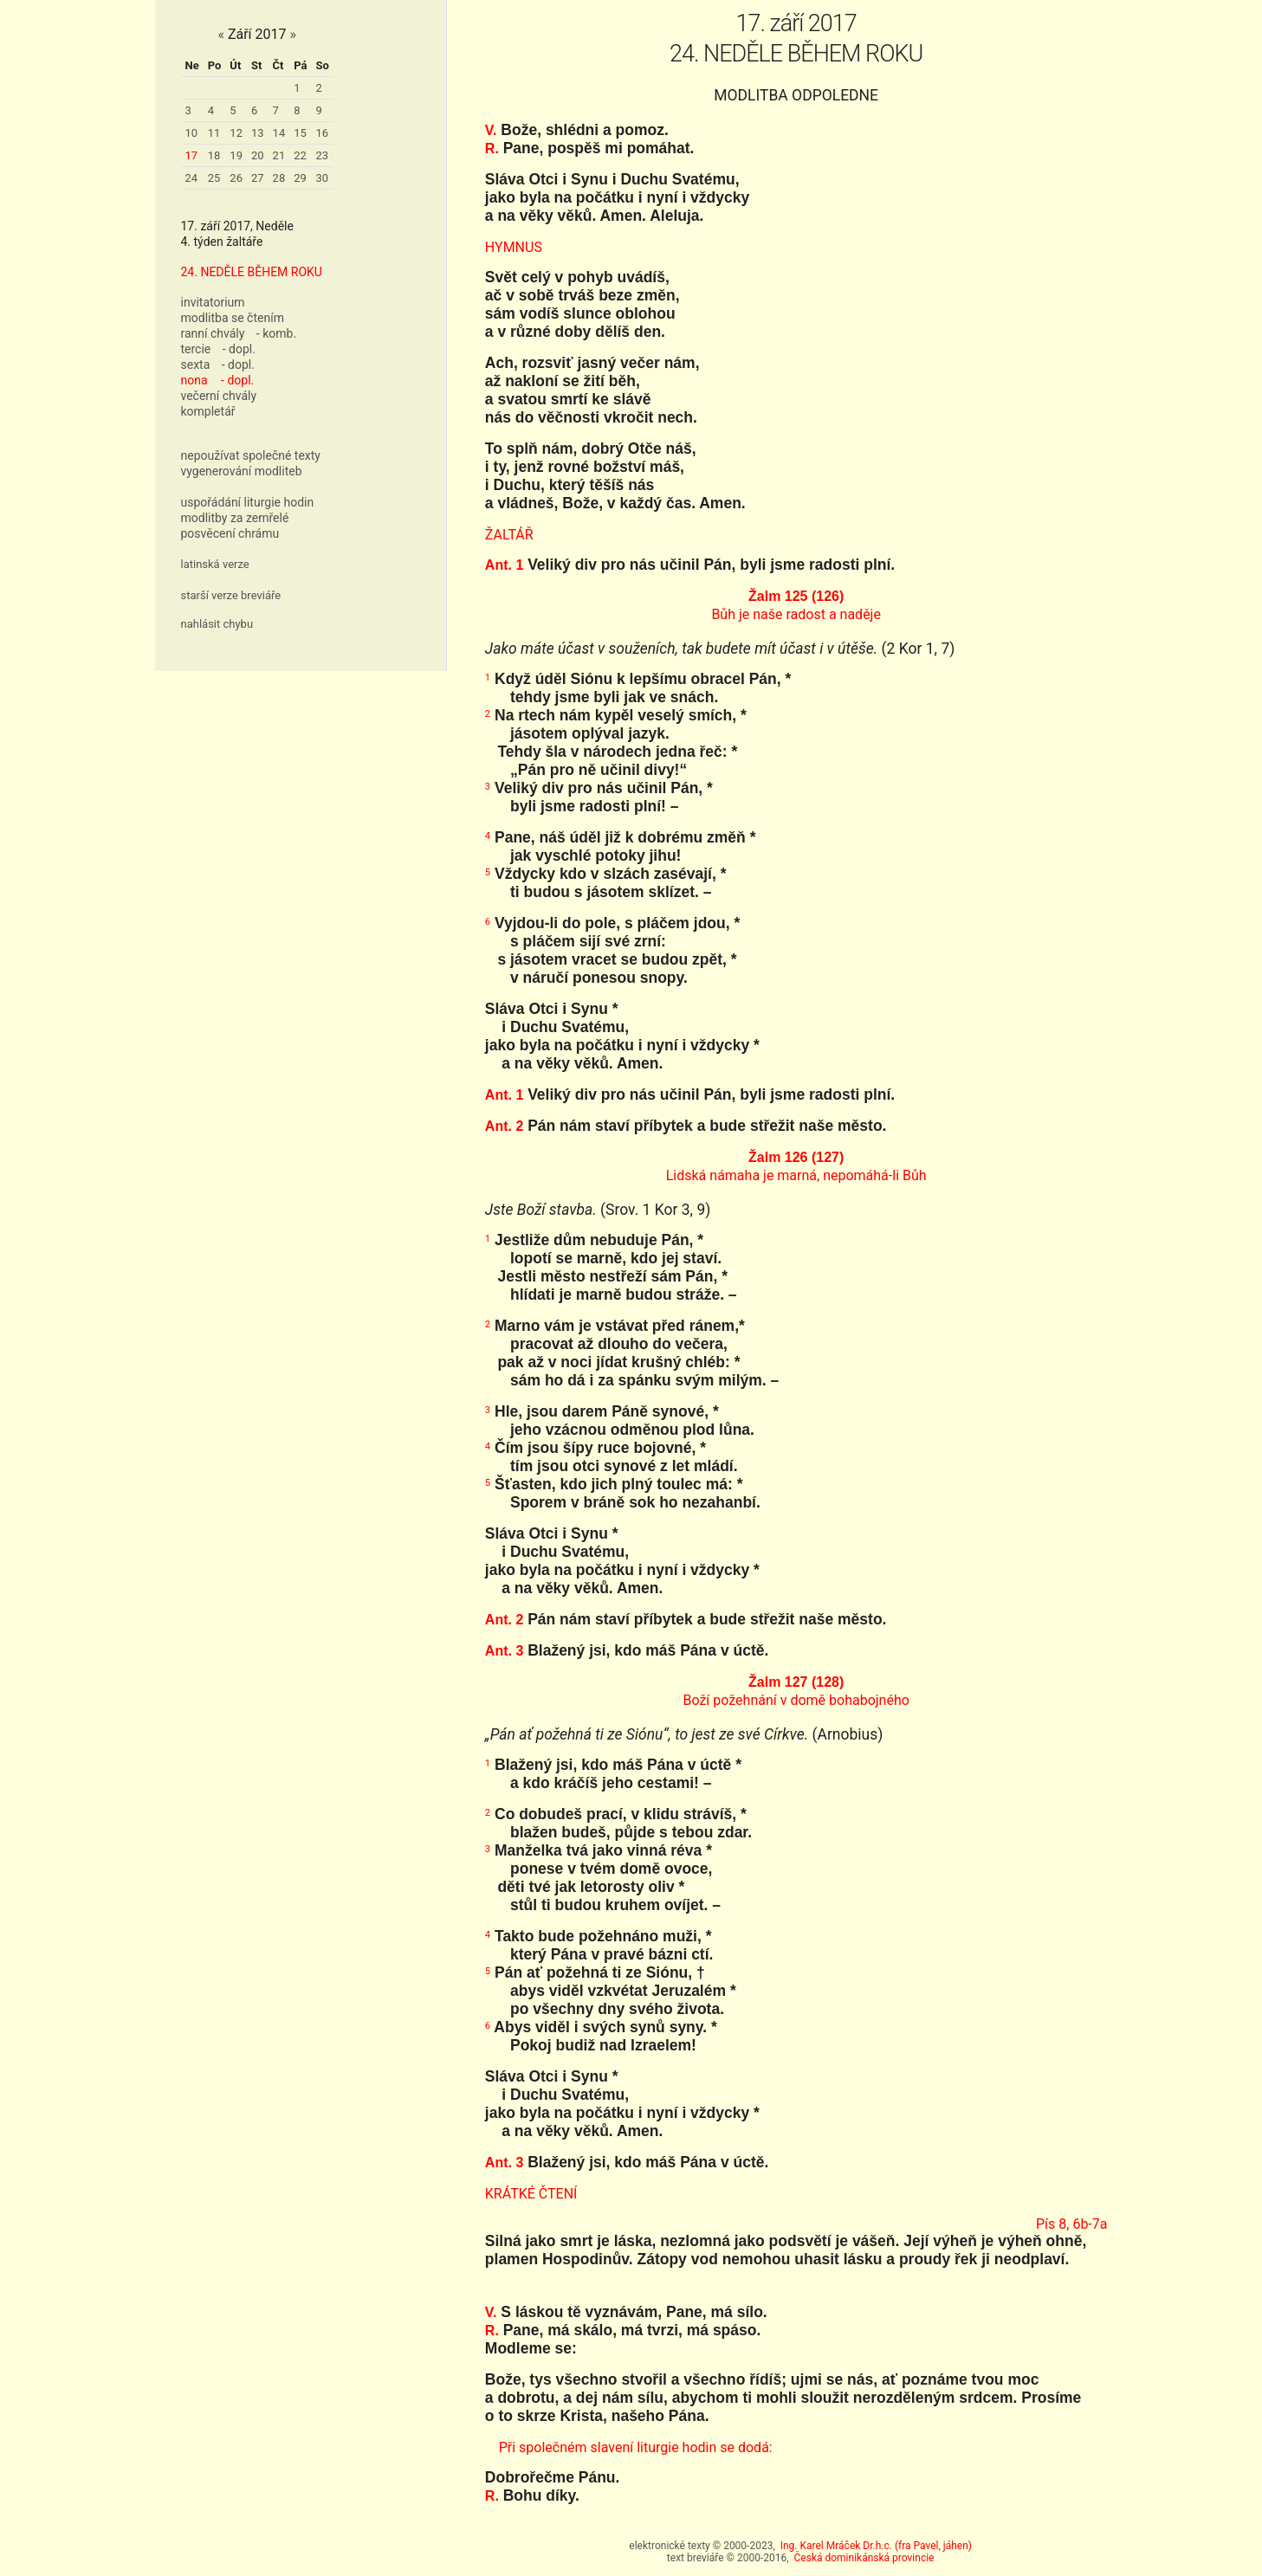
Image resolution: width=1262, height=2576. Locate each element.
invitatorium (213, 302)
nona (194, 380)
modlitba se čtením (232, 318)
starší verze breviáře (231, 595)
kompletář (208, 411)
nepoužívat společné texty (251, 455)
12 (236, 132)
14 (279, 132)
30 (322, 177)
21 (279, 155)
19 (236, 155)
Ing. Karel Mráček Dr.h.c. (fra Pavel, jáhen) (876, 2546)
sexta (195, 364)
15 (300, 132)
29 (300, 177)
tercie (196, 349)
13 (257, 132)
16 (322, 132)
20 (257, 155)
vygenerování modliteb (241, 471)
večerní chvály (219, 396)
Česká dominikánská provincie (864, 2558)
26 (236, 177)
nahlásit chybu (217, 623)
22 (300, 155)
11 (214, 132)
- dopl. (239, 349)
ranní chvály (213, 333)
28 (279, 177)
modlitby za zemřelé (235, 518)
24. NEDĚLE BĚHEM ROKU (251, 272)
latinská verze (215, 564)
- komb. (276, 333)
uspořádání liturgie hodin (247, 502)
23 (322, 155)
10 (191, 132)
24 (191, 177)
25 (214, 177)
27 (257, 177)
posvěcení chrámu (230, 533)
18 (214, 155)
